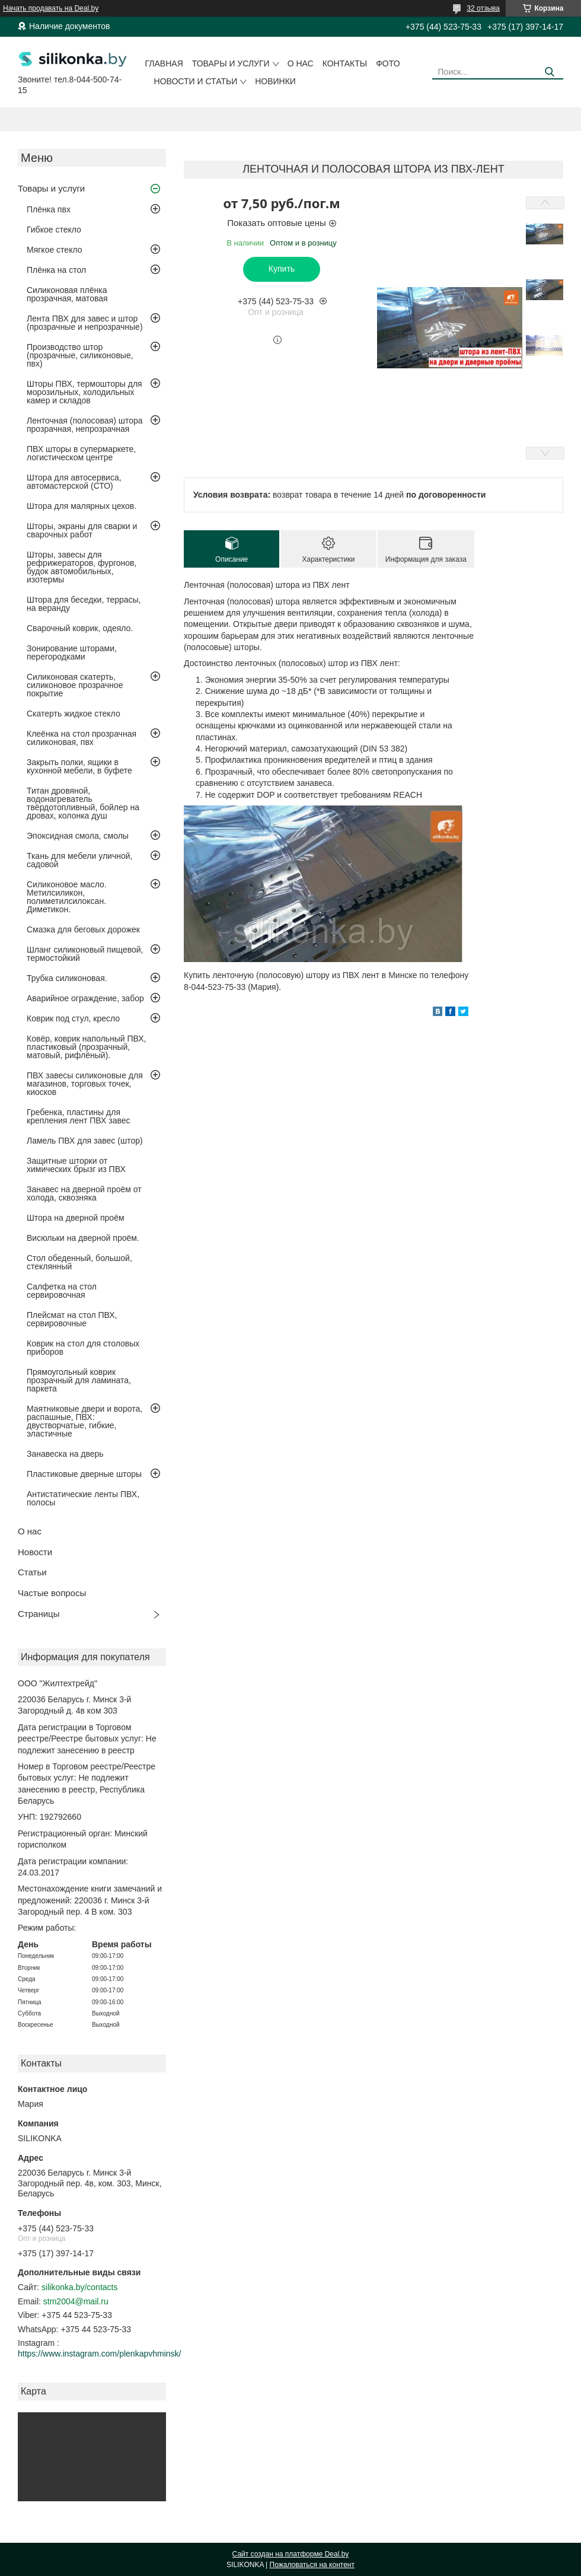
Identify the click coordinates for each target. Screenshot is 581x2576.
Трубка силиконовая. (67, 978)
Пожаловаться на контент (312, 2565)
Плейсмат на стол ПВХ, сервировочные (72, 1319)
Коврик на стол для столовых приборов (83, 1348)
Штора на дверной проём (75, 1217)
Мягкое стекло (54, 249)
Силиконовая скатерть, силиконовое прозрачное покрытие (75, 685)
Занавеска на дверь (65, 1454)
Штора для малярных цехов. (81, 506)
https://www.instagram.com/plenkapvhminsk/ (99, 2353)
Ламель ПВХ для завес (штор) (85, 1140)
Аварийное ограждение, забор (85, 998)
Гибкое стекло (54, 229)
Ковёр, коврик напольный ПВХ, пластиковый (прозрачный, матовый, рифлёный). (86, 1047)
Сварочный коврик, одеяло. (80, 628)
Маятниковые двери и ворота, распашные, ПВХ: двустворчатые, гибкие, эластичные (84, 1421)
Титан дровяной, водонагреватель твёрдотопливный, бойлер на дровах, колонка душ (83, 803)
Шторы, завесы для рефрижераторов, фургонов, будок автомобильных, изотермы (81, 567)
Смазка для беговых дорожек (83, 929)
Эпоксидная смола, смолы (78, 835)
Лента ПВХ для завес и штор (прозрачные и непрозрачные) (85, 323)
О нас (301, 63)
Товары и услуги (231, 63)
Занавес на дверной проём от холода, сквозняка (84, 1193)
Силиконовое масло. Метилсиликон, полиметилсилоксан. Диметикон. (67, 897)
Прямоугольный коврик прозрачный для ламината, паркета (79, 1380)
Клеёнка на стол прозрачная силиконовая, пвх (81, 738)
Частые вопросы (52, 1593)
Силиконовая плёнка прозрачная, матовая (67, 294)
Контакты (345, 63)
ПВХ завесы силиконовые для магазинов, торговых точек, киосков (85, 1084)
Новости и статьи (196, 81)
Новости (35, 1552)
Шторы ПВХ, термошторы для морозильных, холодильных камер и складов (84, 392)
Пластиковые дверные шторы (84, 1474)
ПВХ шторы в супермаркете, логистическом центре (81, 453)
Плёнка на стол (56, 270)
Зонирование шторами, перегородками (72, 652)
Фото (388, 63)
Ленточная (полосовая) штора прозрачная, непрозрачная (85, 425)
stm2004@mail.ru (75, 2301)
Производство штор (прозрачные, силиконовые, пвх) (80, 355)
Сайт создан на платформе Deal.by (290, 2554)
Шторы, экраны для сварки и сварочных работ (82, 530)
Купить (282, 268)
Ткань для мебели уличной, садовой (79, 860)
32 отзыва (483, 8)
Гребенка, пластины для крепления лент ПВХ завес (78, 1116)
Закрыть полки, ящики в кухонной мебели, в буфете (79, 766)
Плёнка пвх (49, 209)
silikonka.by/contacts (79, 2287)
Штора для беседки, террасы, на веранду (84, 604)
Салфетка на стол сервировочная (62, 1291)
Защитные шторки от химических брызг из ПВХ (76, 1165)
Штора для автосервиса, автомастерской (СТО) (74, 482)
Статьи (32, 1572)
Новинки (275, 81)
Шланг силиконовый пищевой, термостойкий (85, 954)
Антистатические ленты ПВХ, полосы (83, 1498)
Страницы (38, 1614)
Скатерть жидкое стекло (73, 713)
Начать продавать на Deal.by (50, 8)
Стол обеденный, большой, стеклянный (79, 1262)
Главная (164, 63)
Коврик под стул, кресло (73, 1018)
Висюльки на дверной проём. (83, 1238)
